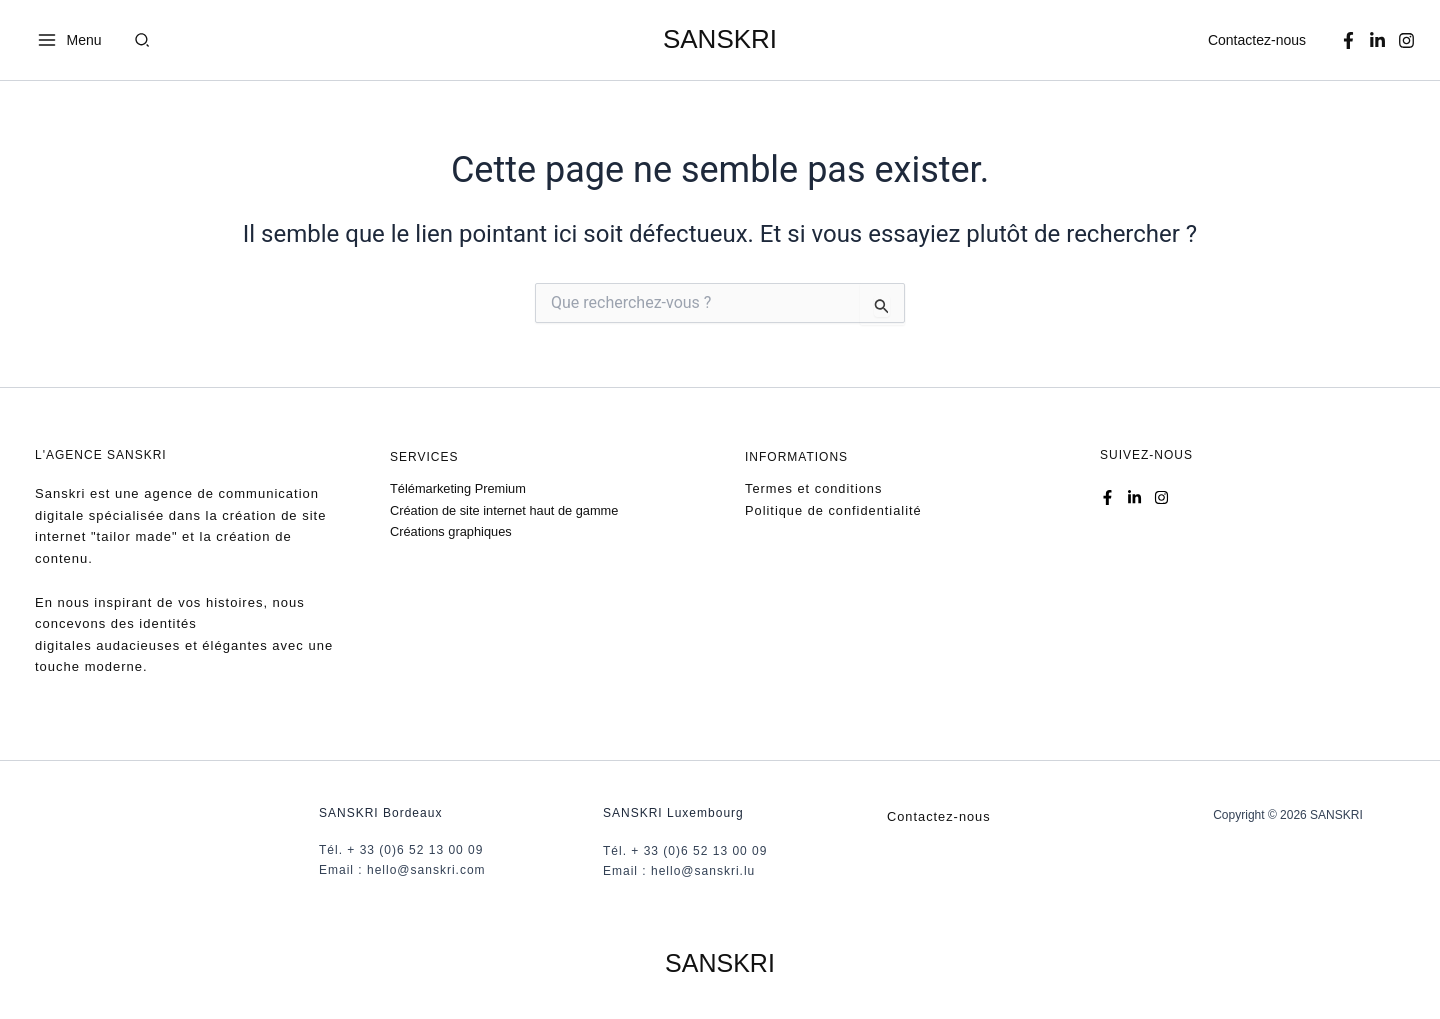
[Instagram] (1406, 40)
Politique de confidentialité (834, 509)
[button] (143, 42)
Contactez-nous (1257, 40)
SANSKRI (720, 39)
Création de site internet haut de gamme (506, 509)
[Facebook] (1348, 40)
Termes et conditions (814, 488)
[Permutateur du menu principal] (69, 40)
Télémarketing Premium (459, 488)
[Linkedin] (1377, 40)
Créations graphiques (452, 531)
